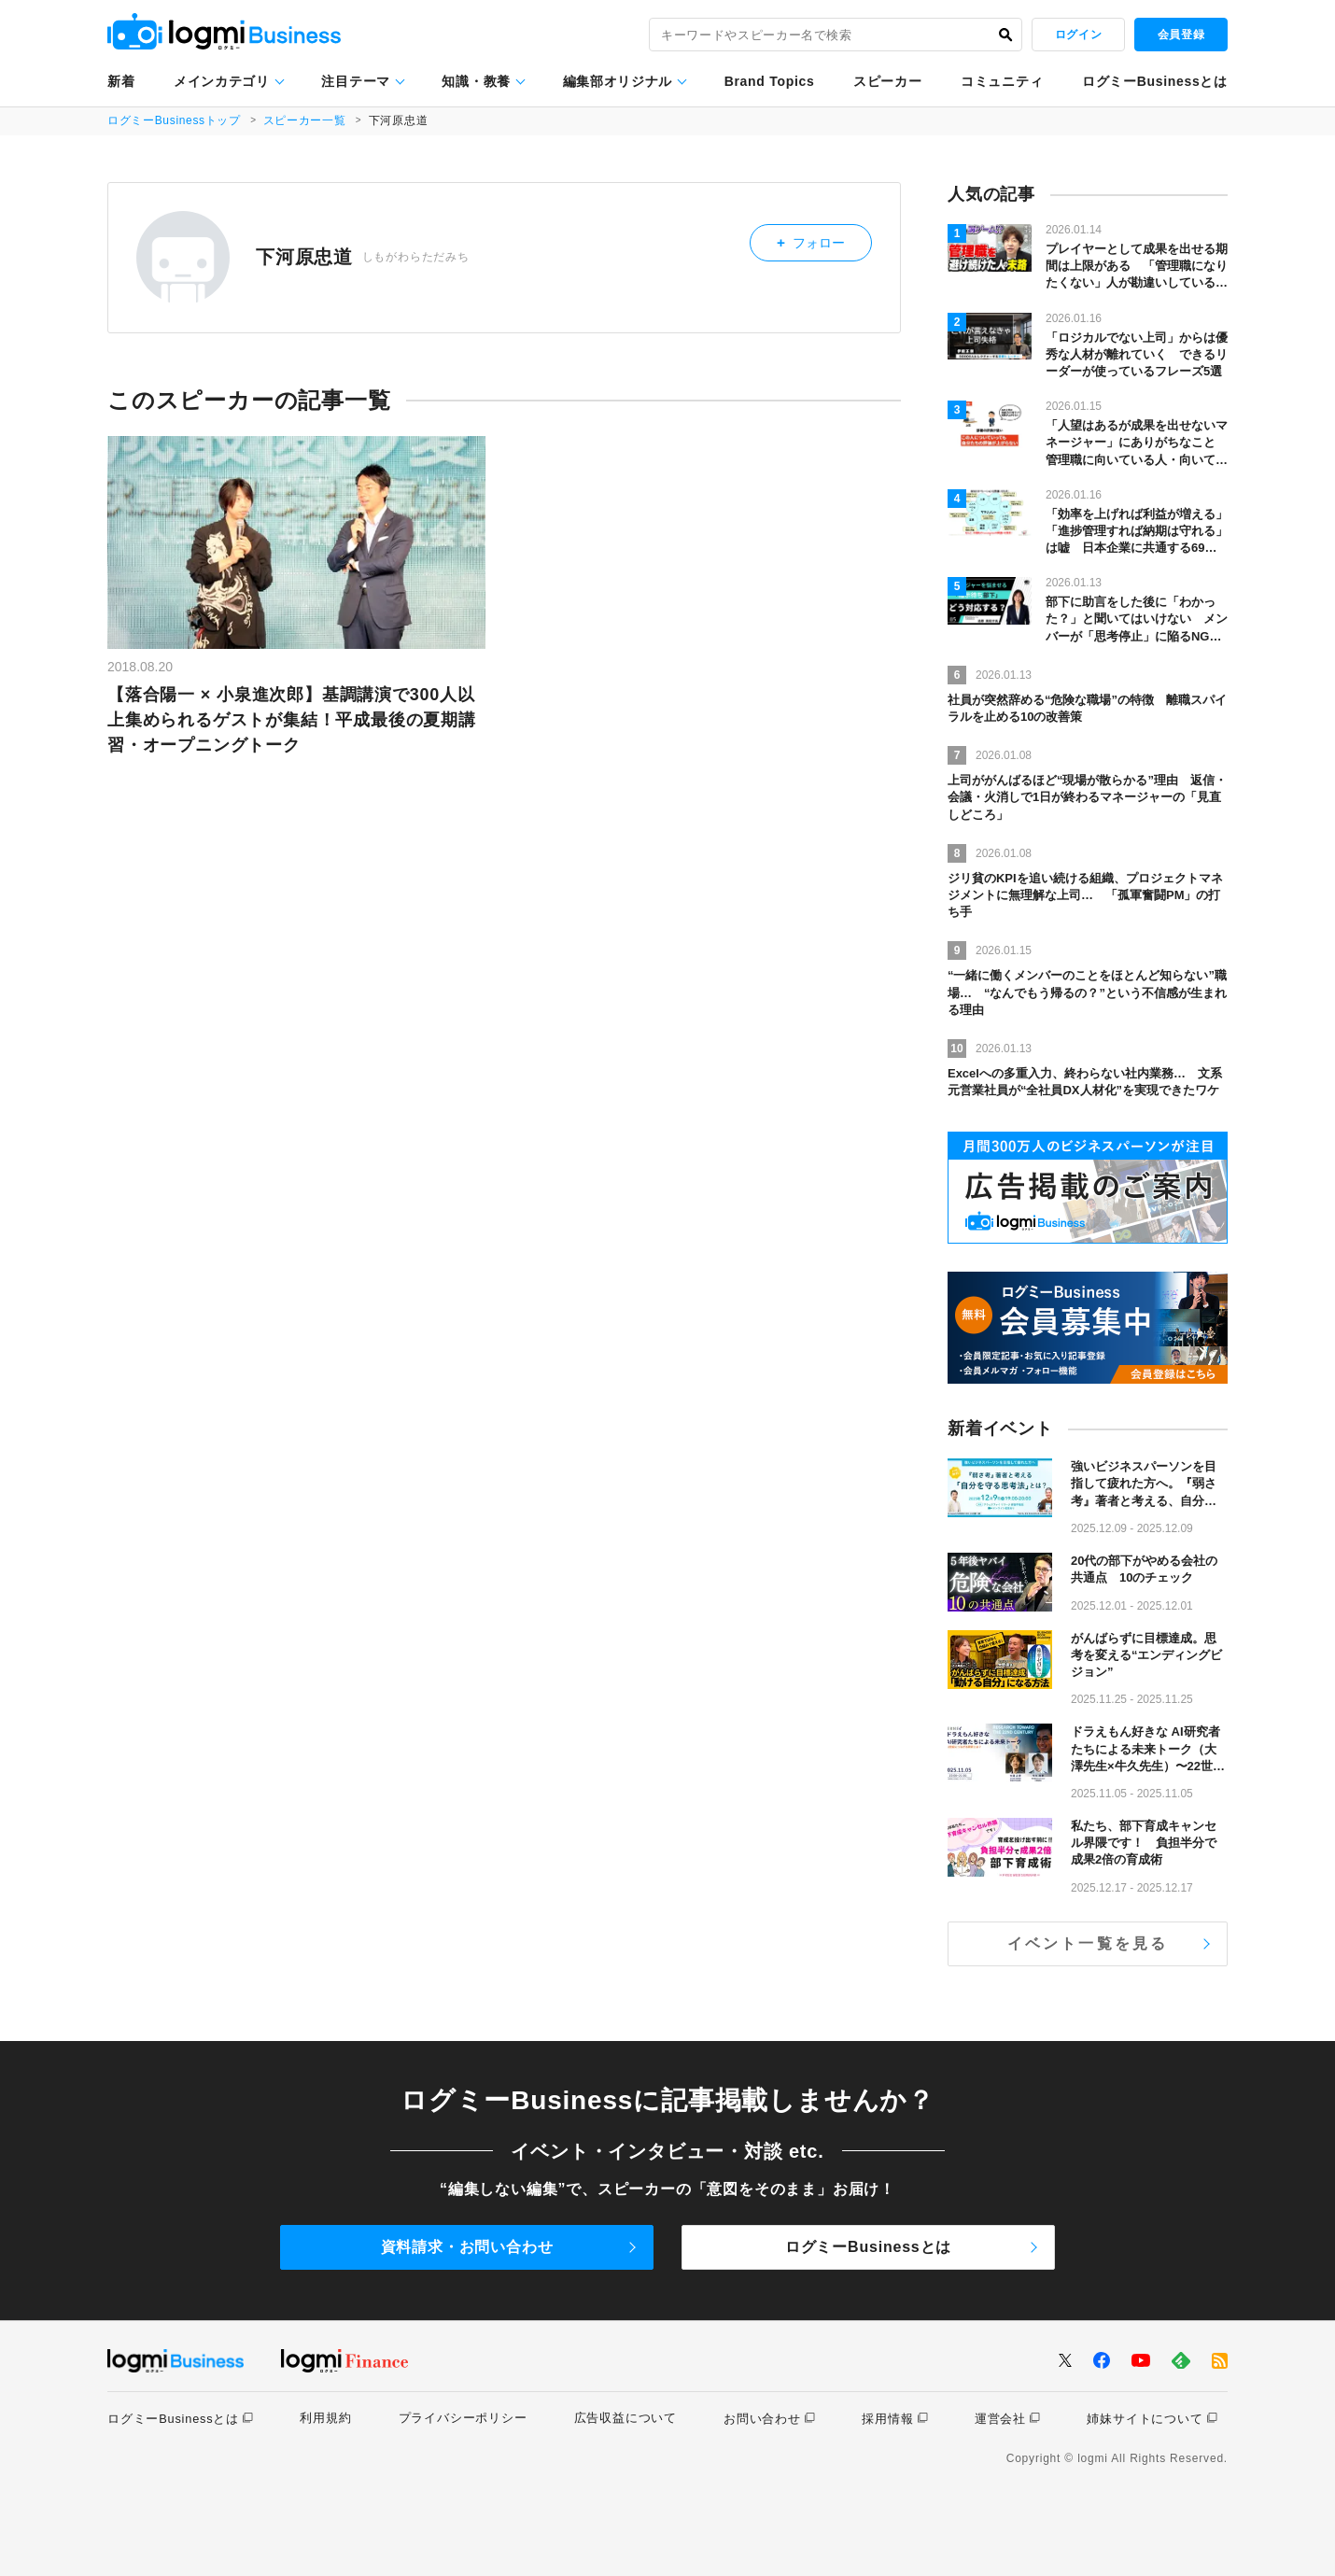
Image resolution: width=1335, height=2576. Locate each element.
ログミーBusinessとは (1155, 81)
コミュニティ (1002, 81)
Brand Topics (769, 81)
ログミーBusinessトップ (175, 120)
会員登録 (1181, 34)
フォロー (825, 238)
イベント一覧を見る (1088, 1943)
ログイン (1078, 34)
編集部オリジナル (618, 81)
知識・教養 (476, 81)
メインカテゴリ (222, 81)
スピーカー (887, 81)
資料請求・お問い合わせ (467, 2247)
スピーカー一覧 (307, 120)
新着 (120, 81)
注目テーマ (355, 81)
